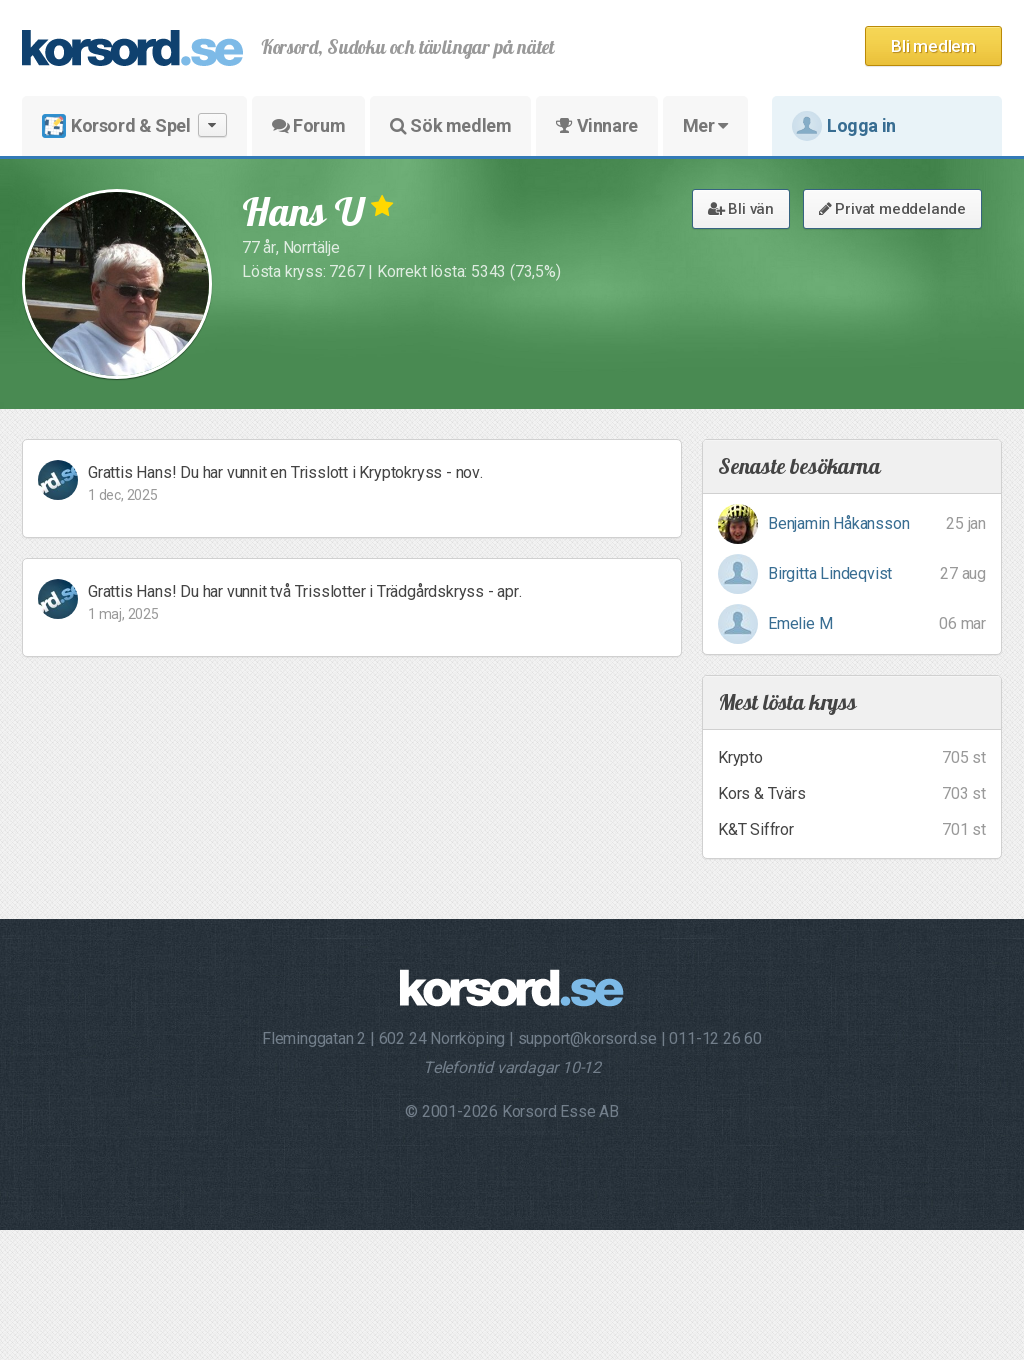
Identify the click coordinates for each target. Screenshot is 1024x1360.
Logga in (844, 126)
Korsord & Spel (134, 125)
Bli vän (741, 209)
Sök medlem (450, 125)
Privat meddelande (892, 209)
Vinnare (596, 125)
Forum (308, 125)
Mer (705, 125)
